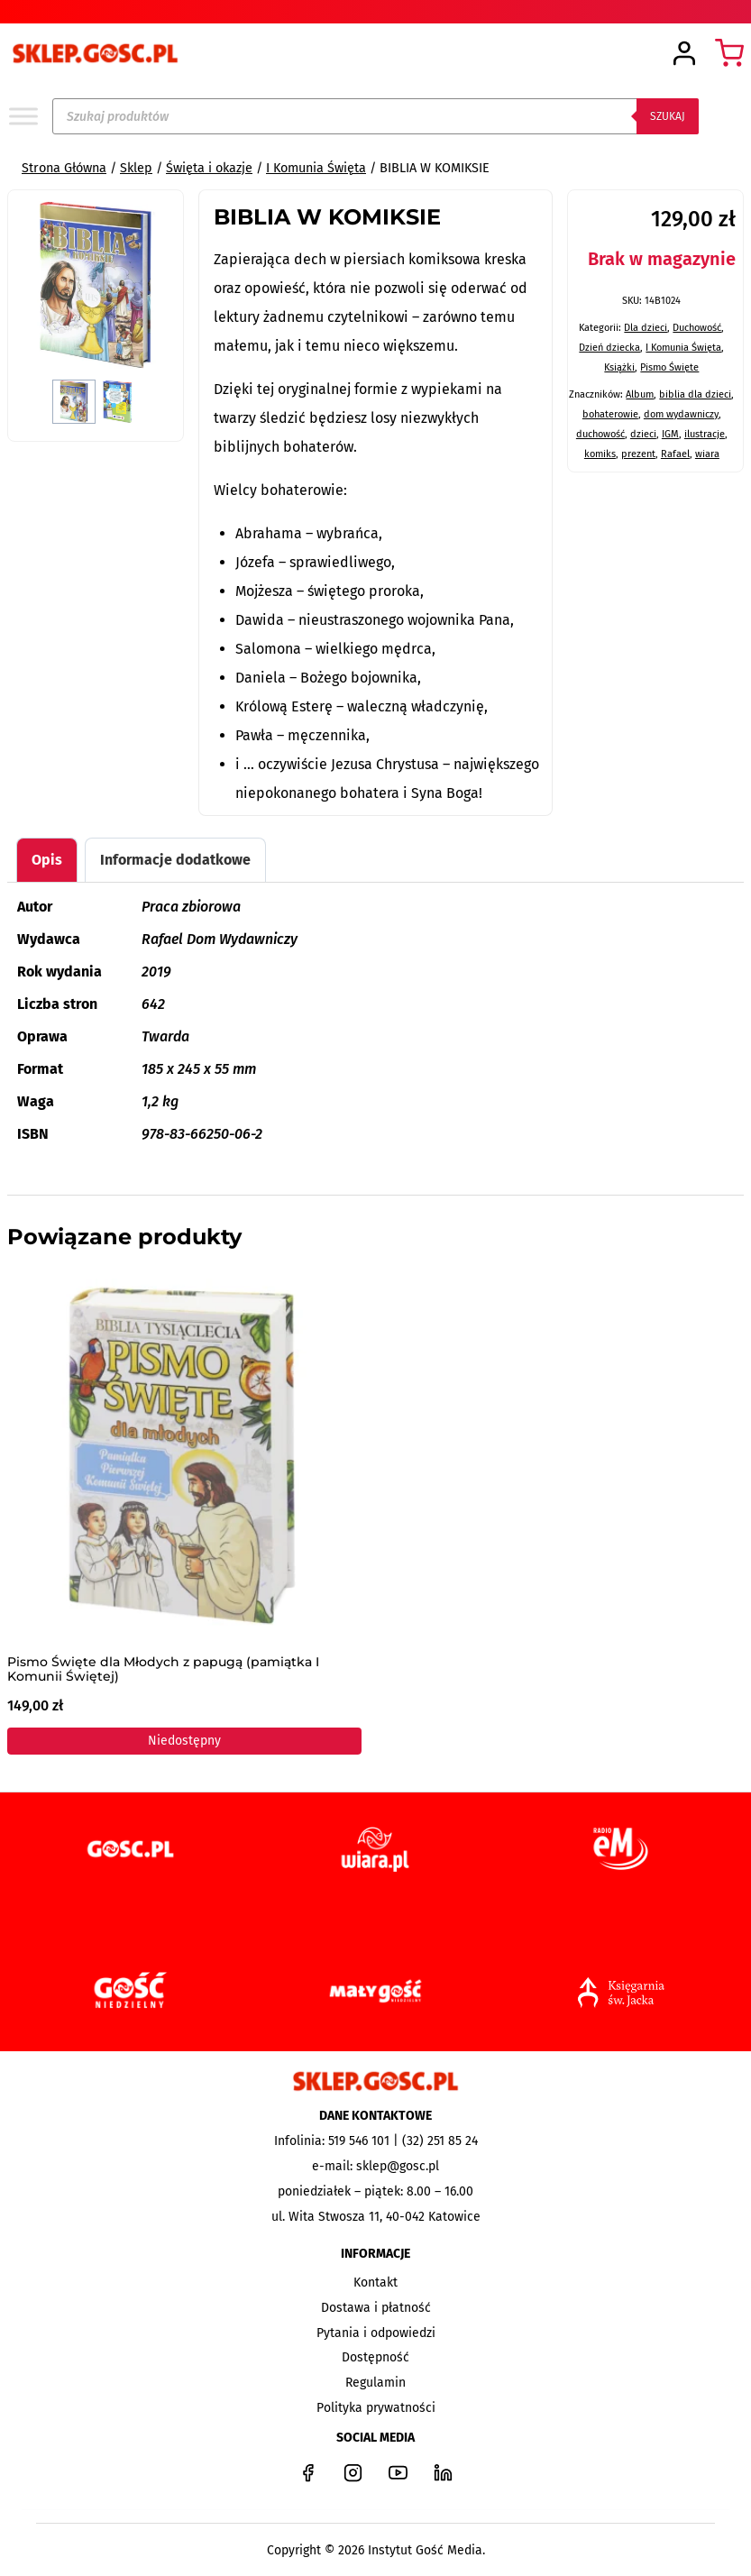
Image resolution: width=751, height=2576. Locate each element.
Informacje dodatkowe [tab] (175, 859)
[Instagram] (353, 2472)
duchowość (600, 434)
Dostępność (375, 2357)
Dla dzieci (645, 328)
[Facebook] (308, 2472)
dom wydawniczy (681, 414)
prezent (638, 454)
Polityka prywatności (375, 2408)
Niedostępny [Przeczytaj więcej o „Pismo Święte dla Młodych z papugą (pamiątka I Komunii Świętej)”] (184, 1741)
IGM (670, 434)
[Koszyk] (729, 53)
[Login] (684, 54)
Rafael (675, 454)
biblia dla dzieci (695, 394)
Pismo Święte (669, 367)
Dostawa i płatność (376, 2307)
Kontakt (375, 2282)
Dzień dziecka (609, 347)
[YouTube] (398, 2472)
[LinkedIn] (444, 2472)
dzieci (643, 434)
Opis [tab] (47, 859)
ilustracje (704, 434)
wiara (707, 454)
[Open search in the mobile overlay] (375, 116)
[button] (74, 402)
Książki (619, 367)
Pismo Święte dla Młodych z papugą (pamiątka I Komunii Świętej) (163, 1670)
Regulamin (375, 2382)
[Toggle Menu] (23, 115)
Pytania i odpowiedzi (375, 2333)
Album (640, 394)
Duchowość (697, 328)
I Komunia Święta (683, 347)
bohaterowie (610, 414)
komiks (600, 454)
